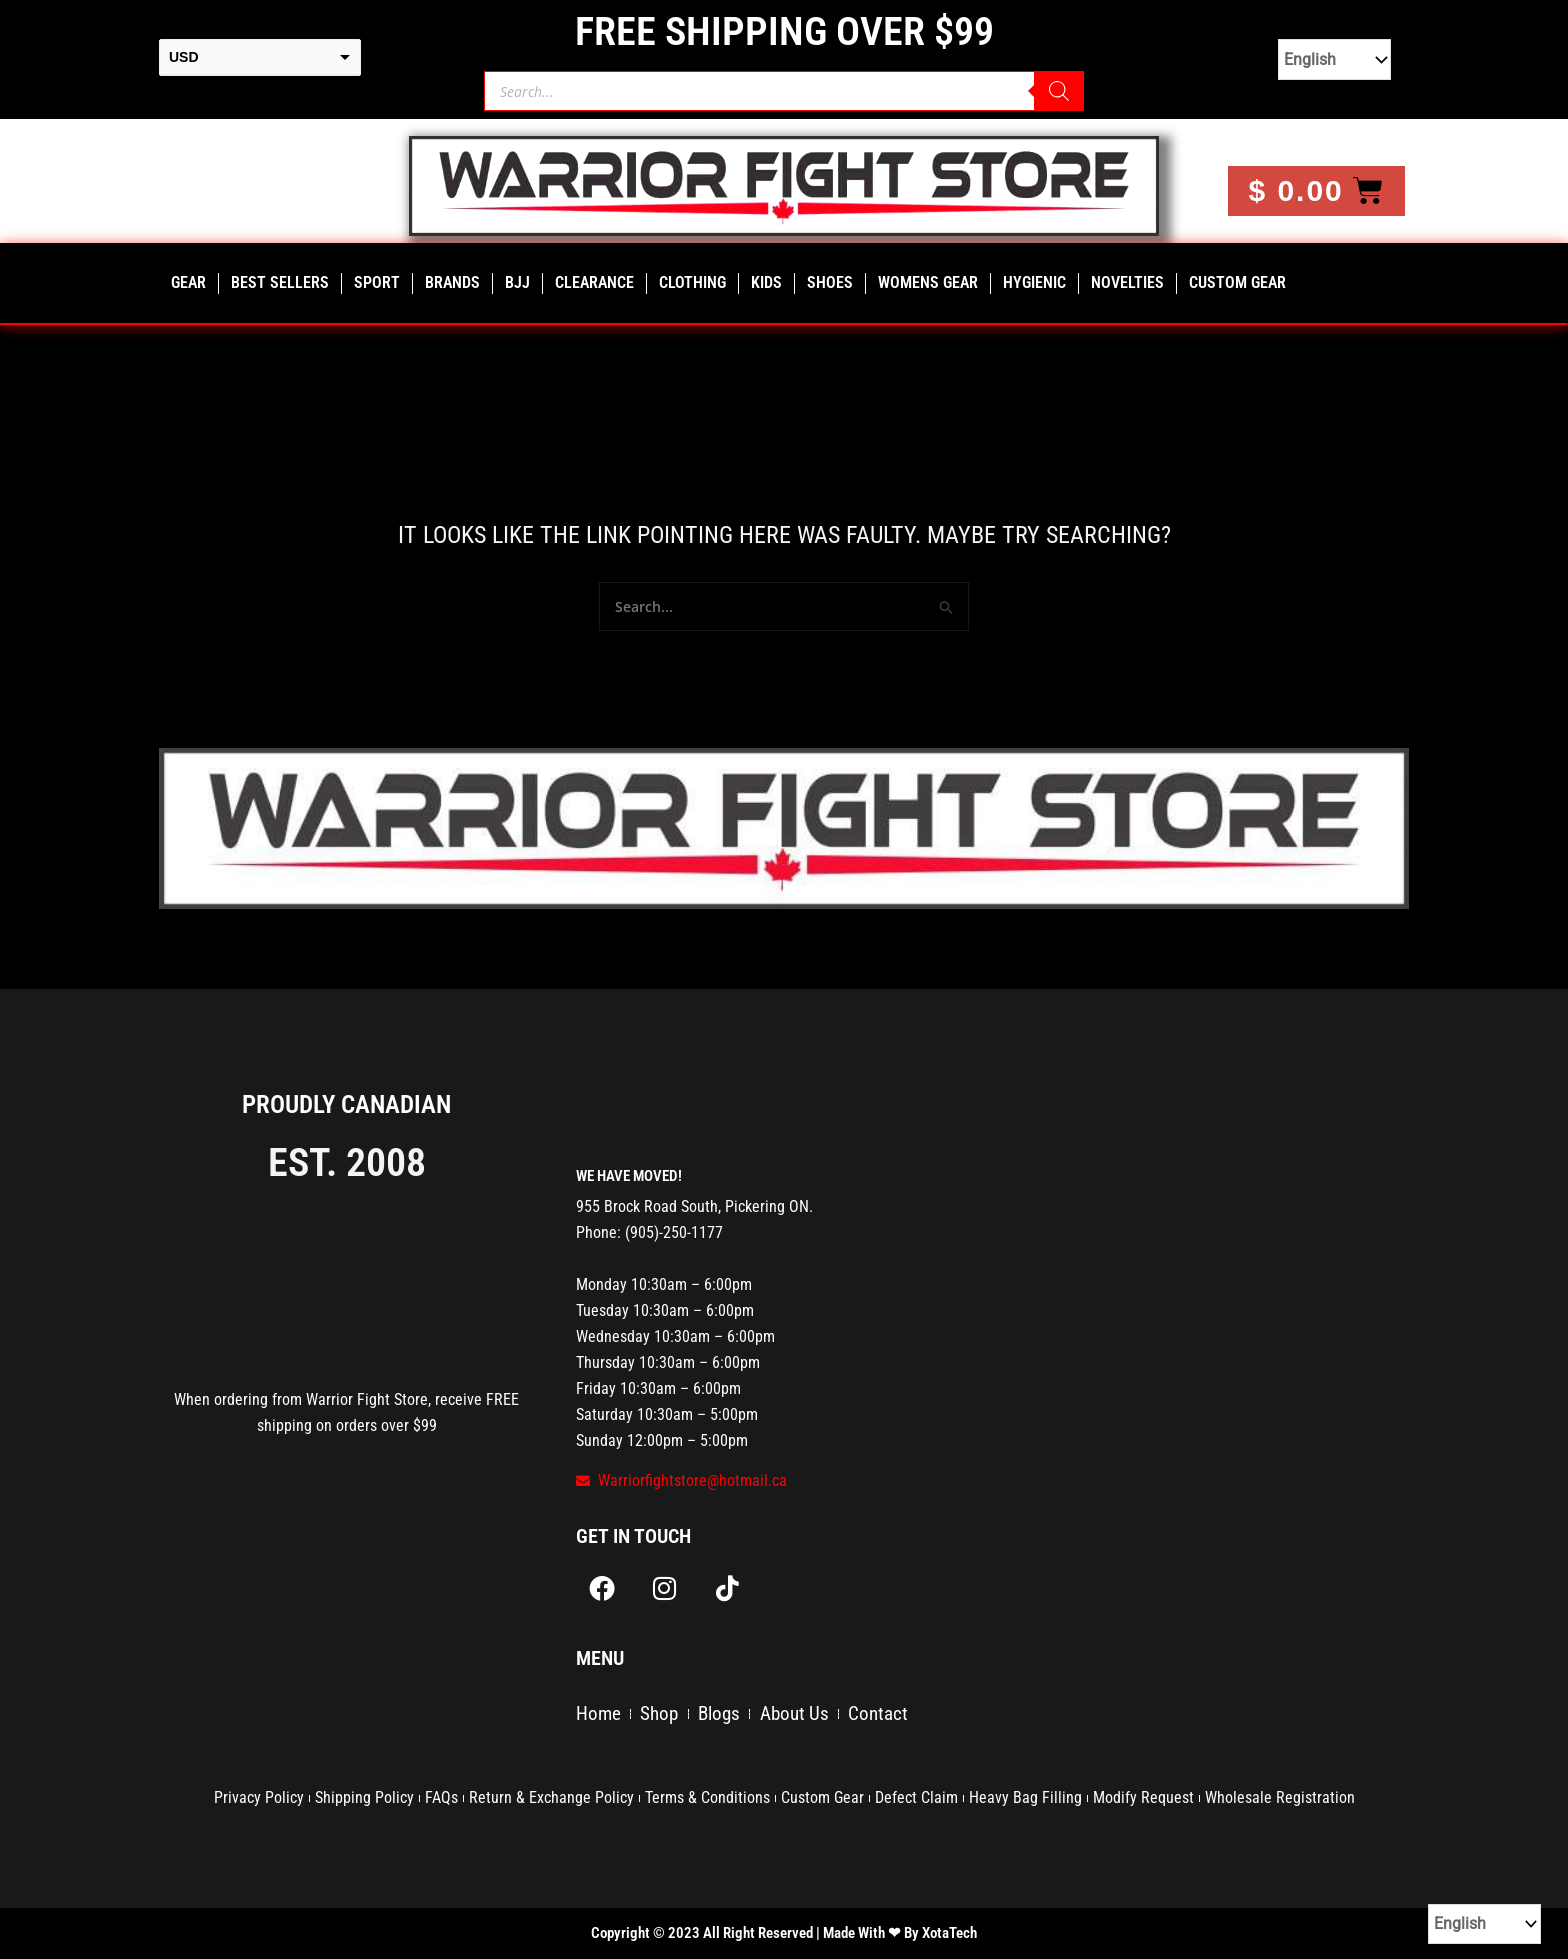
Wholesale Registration (1280, 1797)
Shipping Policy (364, 1797)
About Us (806, 1718)
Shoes (830, 282)
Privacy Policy (259, 1797)
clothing (692, 282)
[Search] (1059, 91)
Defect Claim (916, 1797)
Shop (663, 1718)
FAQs (441, 1797)
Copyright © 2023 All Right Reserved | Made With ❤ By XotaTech (784, 1933)
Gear (188, 282)
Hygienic (1034, 282)
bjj (517, 282)
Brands (452, 282)
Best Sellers (280, 282)
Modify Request (1143, 1797)
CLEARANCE (594, 282)
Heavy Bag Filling (1025, 1797)
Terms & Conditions (707, 1797)
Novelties (1127, 282)
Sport (377, 282)
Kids (766, 282)
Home (599, 1718)
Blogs (726, 1718)
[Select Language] (1334, 59)
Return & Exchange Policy (551, 1797)
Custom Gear (1237, 282)
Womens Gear (928, 282)
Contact (895, 1718)
